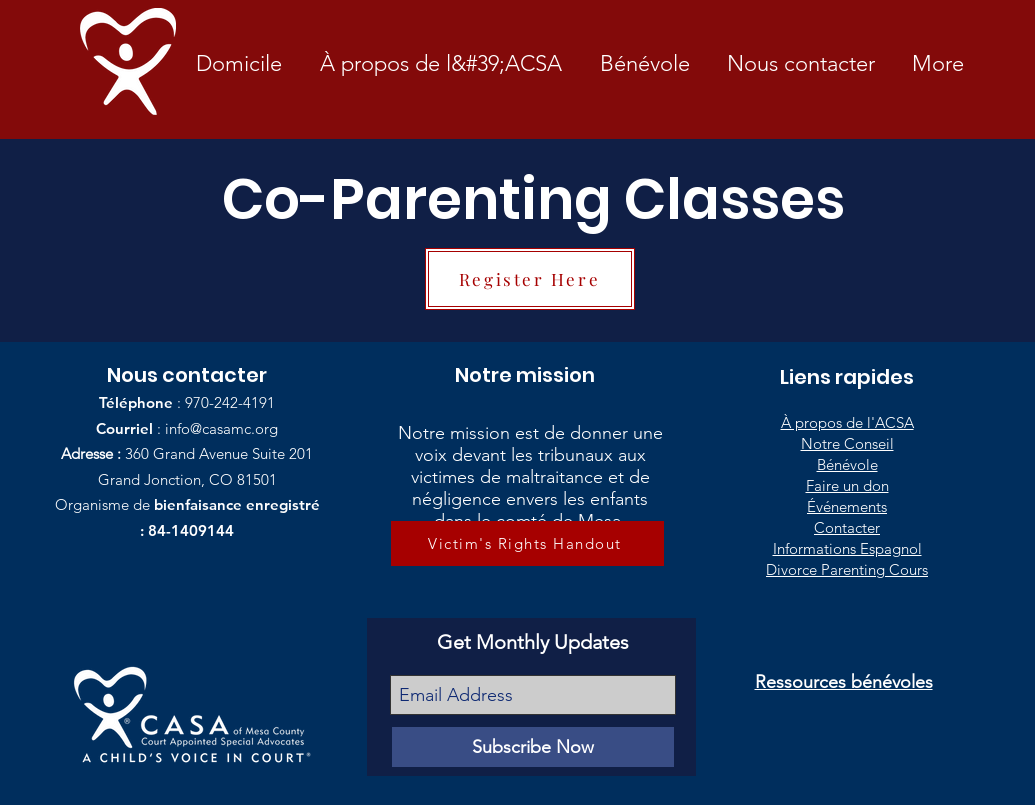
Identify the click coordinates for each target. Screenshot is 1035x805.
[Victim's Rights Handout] (527, 543)
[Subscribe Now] (533, 747)
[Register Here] (530, 279)
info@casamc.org (221, 428)
